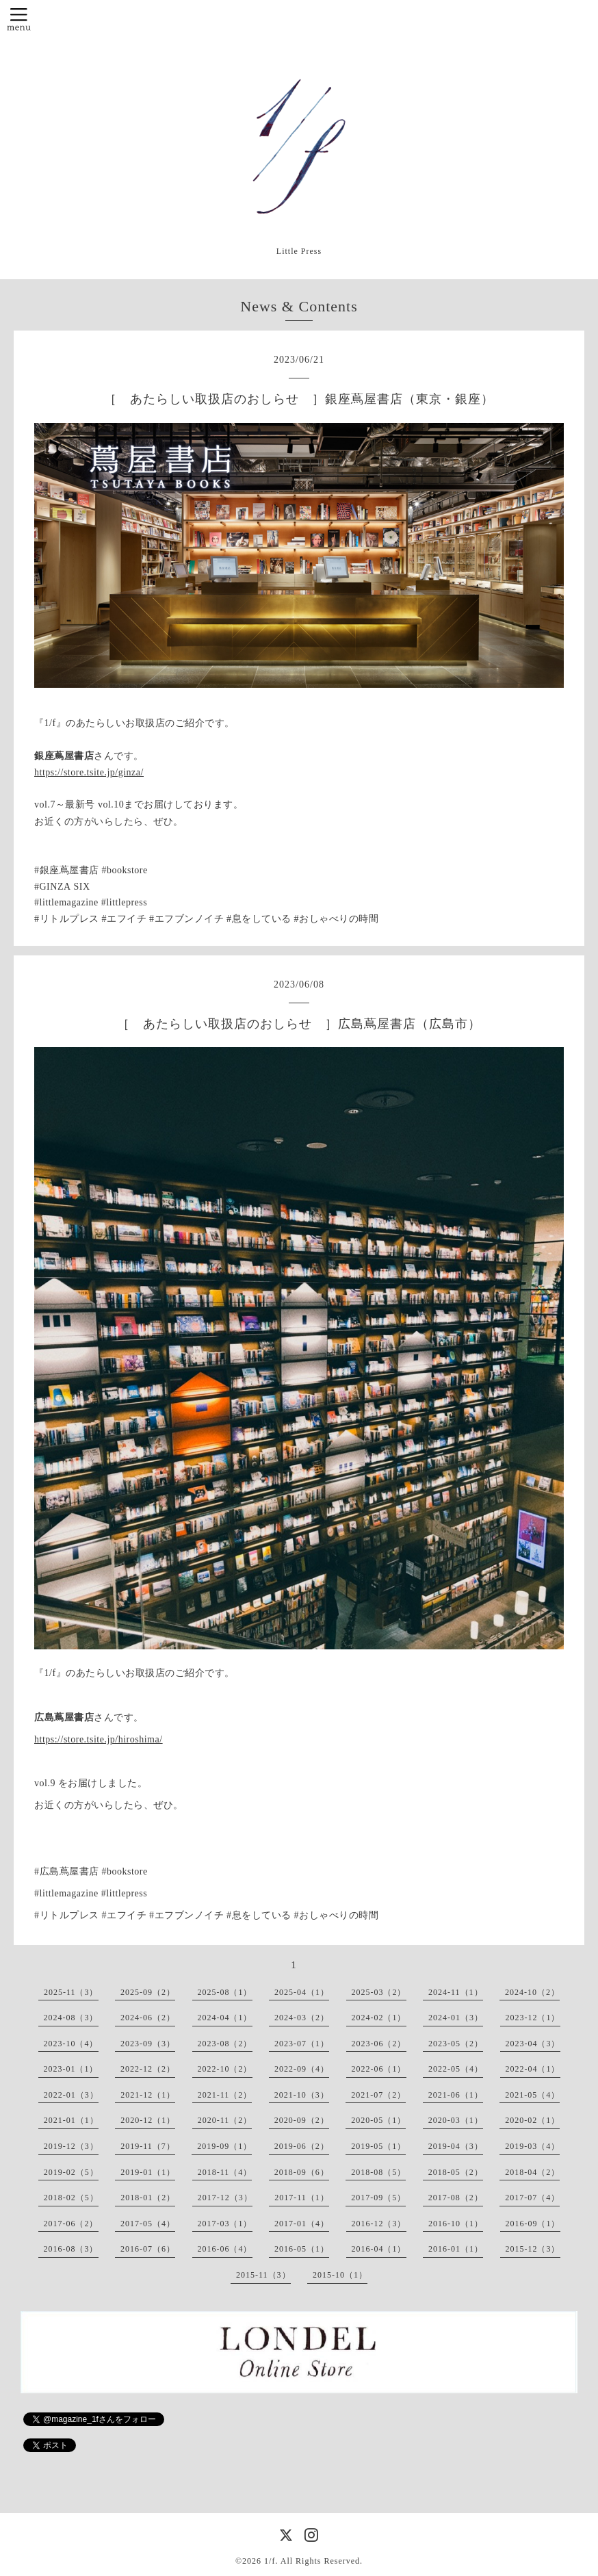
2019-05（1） (378, 2146)
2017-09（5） (378, 2197)
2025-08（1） (225, 1992)
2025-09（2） (147, 1992)
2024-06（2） (147, 2017)
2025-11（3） (71, 1992)
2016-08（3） (71, 2249)
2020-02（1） (532, 2120)
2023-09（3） (147, 2043)
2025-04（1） (301, 1992)
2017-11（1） (301, 2197)
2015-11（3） (263, 2275)
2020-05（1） (378, 2120)
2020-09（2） (301, 2120)
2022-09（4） (301, 2069)
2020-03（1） (455, 2120)
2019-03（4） (532, 2146)
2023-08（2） (225, 2043)
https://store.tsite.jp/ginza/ (89, 772)
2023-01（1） (71, 2069)
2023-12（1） (533, 2017)
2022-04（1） (533, 2069)
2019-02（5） (71, 2172)
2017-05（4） (147, 2223)
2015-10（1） (340, 2275)
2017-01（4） (301, 2223)
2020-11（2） (225, 2120)
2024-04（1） (225, 2017)
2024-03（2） (301, 2017)
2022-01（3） (71, 2095)
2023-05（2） (455, 2043)
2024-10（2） (532, 1992)
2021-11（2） (225, 2095)
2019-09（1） (224, 2146)
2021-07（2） (378, 2095)
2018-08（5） (378, 2172)
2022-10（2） (225, 2069)
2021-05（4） (532, 2095)
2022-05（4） (455, 2069)
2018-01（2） (147, 2197)
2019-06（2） (301, 2146)
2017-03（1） (225, 2223)
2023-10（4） (71, 2043)
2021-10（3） (301, 2095)
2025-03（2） (379, 1992)
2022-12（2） (147, 2069)
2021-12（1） (147, 2095)
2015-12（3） (533, 2249)
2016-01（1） (455, 2249)
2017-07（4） (532, 2197)
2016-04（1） (379, 2249)
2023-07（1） (301, 2043)
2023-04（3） (533, 2043)
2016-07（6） (147, 2249)
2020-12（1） (147, 2120)
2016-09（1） (533, 2223)
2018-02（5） (71, 2197)
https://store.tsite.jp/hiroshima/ (98, 1739)
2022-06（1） (379, 2069)
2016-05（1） (301, 2249)
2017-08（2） (455, 2197)
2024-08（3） (71, 2017)
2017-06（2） (71, 2223)
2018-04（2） (532, 2172)
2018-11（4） (225, 2172)
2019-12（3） (71, 2146)
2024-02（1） (379, 2017)
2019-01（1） (147, 2172)
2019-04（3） (455, 2146)
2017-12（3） (225, 2197)
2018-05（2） (455, 2172)
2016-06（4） (225, 2249)
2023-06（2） (379, 2043)
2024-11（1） (455, 1992)
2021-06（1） (455, 2095)
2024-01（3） (455, 2017)
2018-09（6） (301, 2172)
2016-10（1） (455, 2223)
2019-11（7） (147, 2146)
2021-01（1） (71, 2120)
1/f (269, 2561)
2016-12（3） (379, 2223)
